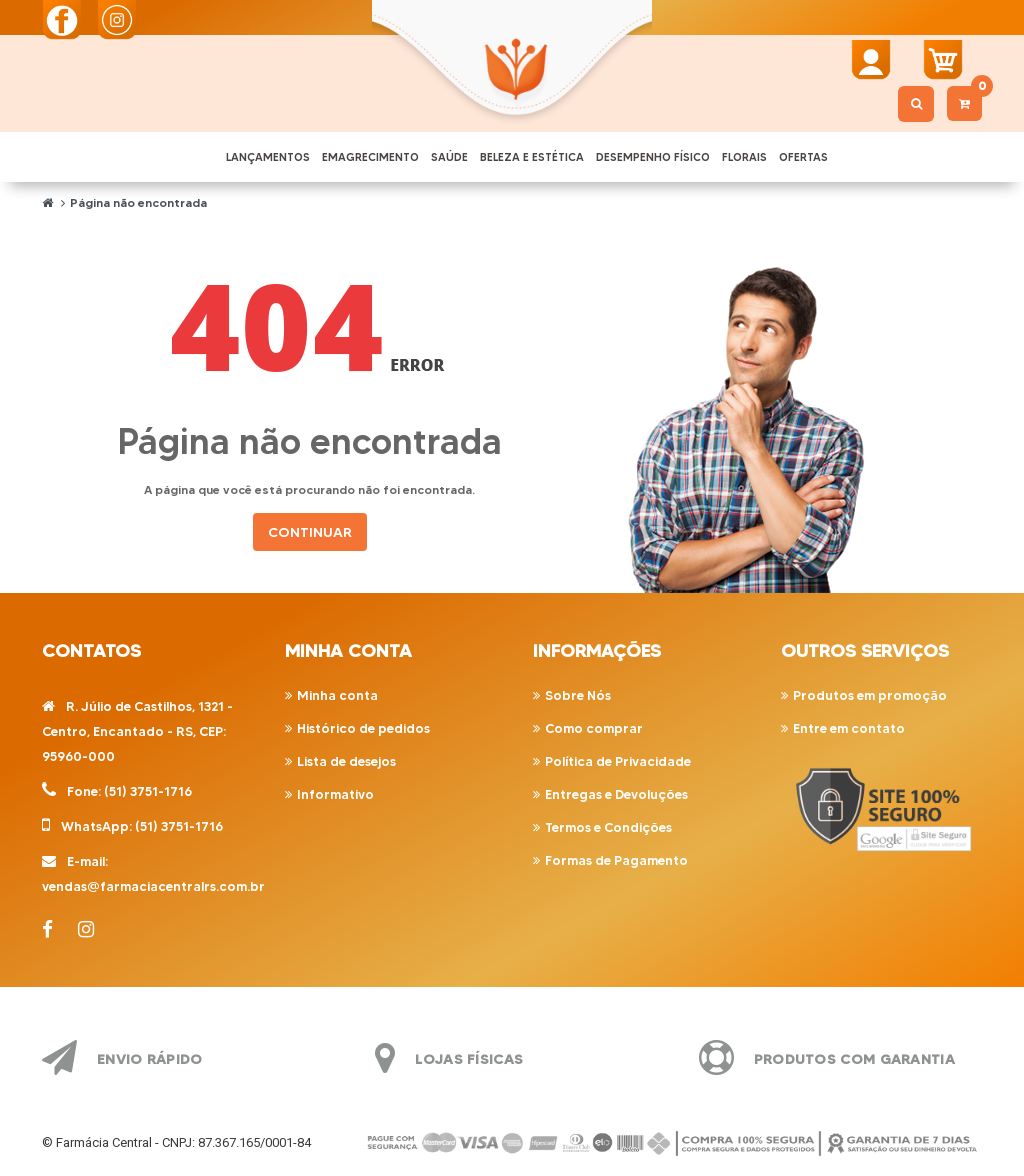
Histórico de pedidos (363, 728)
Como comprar (594, 728)
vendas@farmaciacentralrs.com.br (153, 886)
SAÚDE (449, 157)
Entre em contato (849, 728)
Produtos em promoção (870, 695)
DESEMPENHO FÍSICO (653, 157)
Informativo (335, 794)
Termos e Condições (608, 827)
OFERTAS (803, 157)
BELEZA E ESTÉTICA (532, 157)
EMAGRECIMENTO (370, 157)
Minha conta (337, 695)
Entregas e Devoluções (616, 794)
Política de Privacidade (618, 761)
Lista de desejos (346, 761)
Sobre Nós (578, 695)
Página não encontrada (138, 202)
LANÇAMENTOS (268, 157)
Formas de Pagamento (616, 860)
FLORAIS (744, 157)
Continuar (310, 532)
